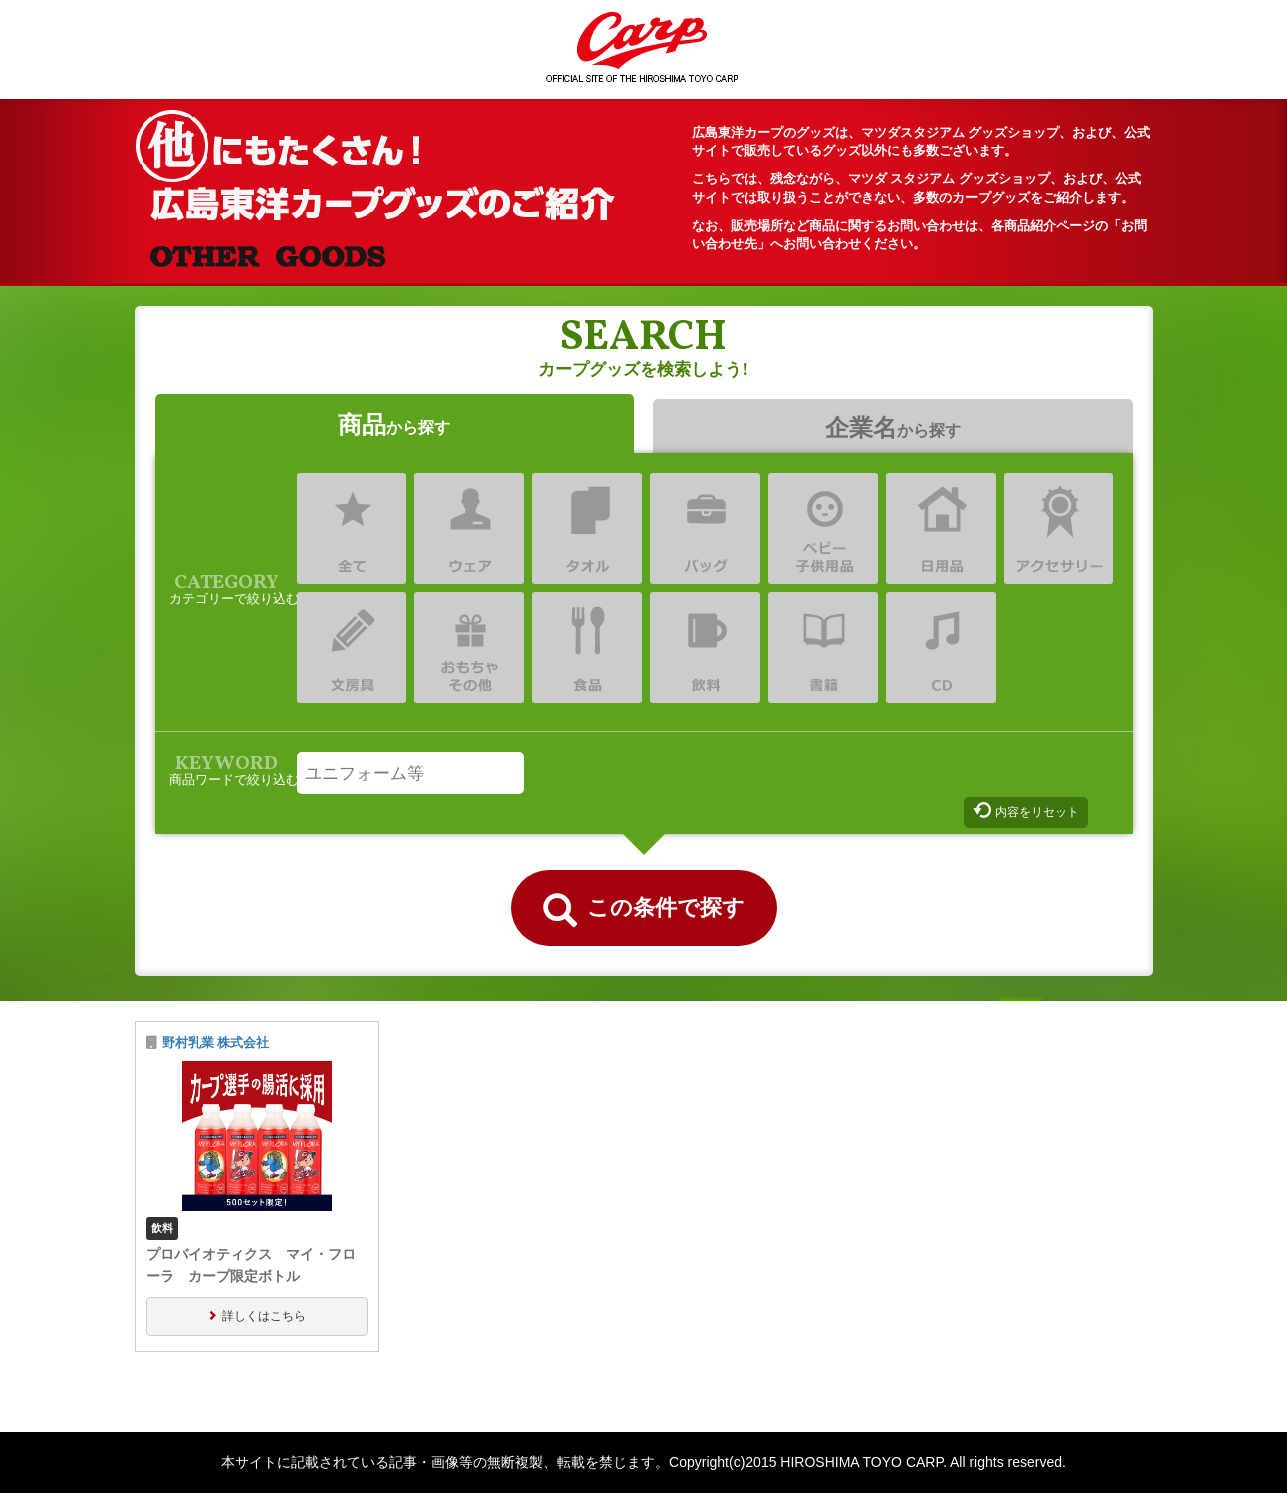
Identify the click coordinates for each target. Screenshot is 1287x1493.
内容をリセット (1037, 812)
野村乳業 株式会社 (216, 1043)
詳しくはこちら (264, 1316)
